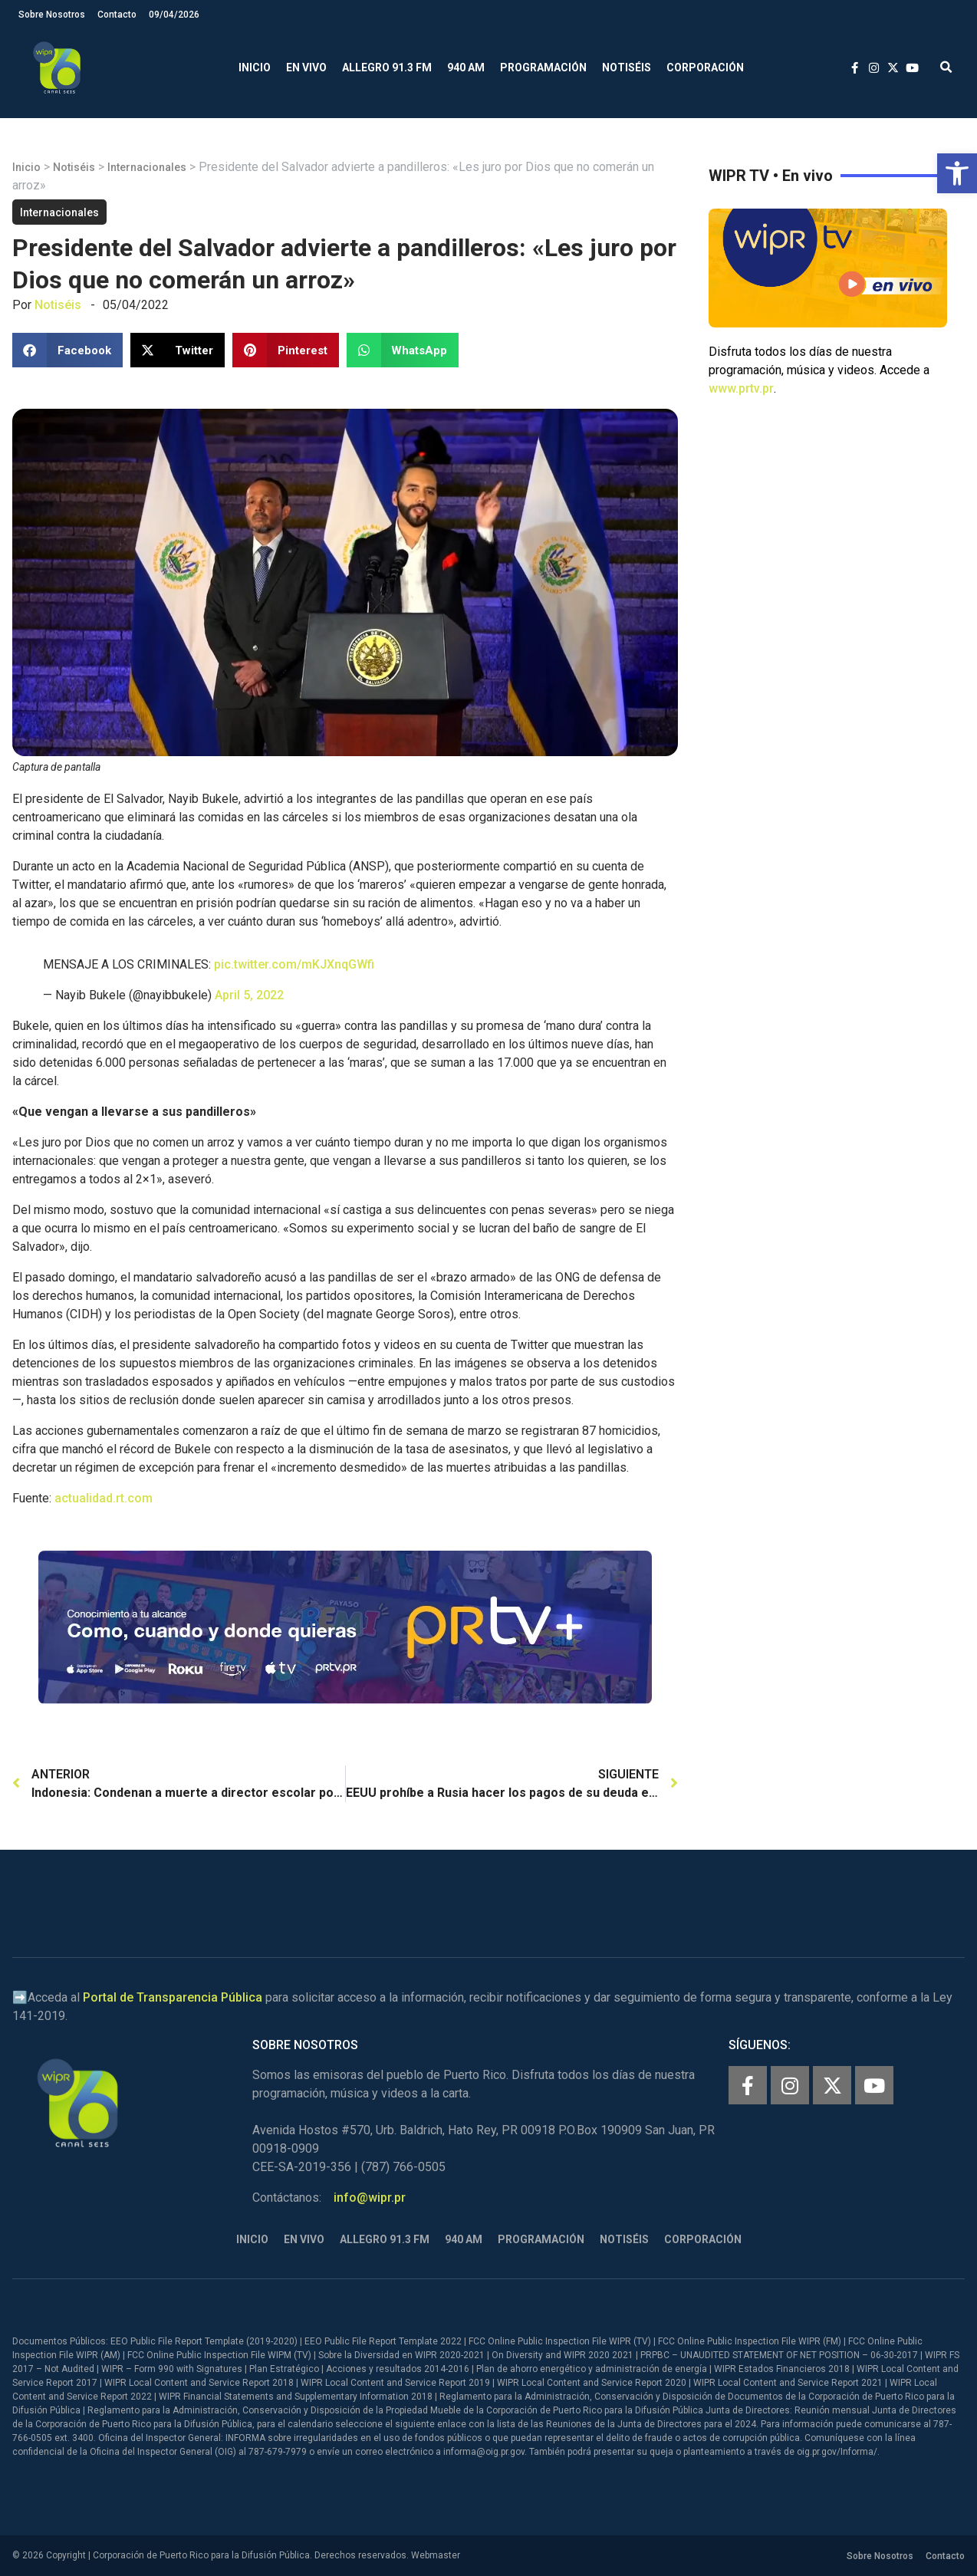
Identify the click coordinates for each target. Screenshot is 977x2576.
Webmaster (435, 2555)
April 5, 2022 (249, 995)
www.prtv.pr (741, 388)
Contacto (117, 14)
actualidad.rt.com (103, 1498)
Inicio (254, 67)
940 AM (466, 67)
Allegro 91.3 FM (387, 67)
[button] (957, 173)
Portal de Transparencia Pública (172, 1997)
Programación (543, 67)
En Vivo (306, 67)
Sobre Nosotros (51, 14)
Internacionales (146, 167)
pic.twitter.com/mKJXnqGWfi (294, 964)
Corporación (705, 67)
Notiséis (626, 67)
